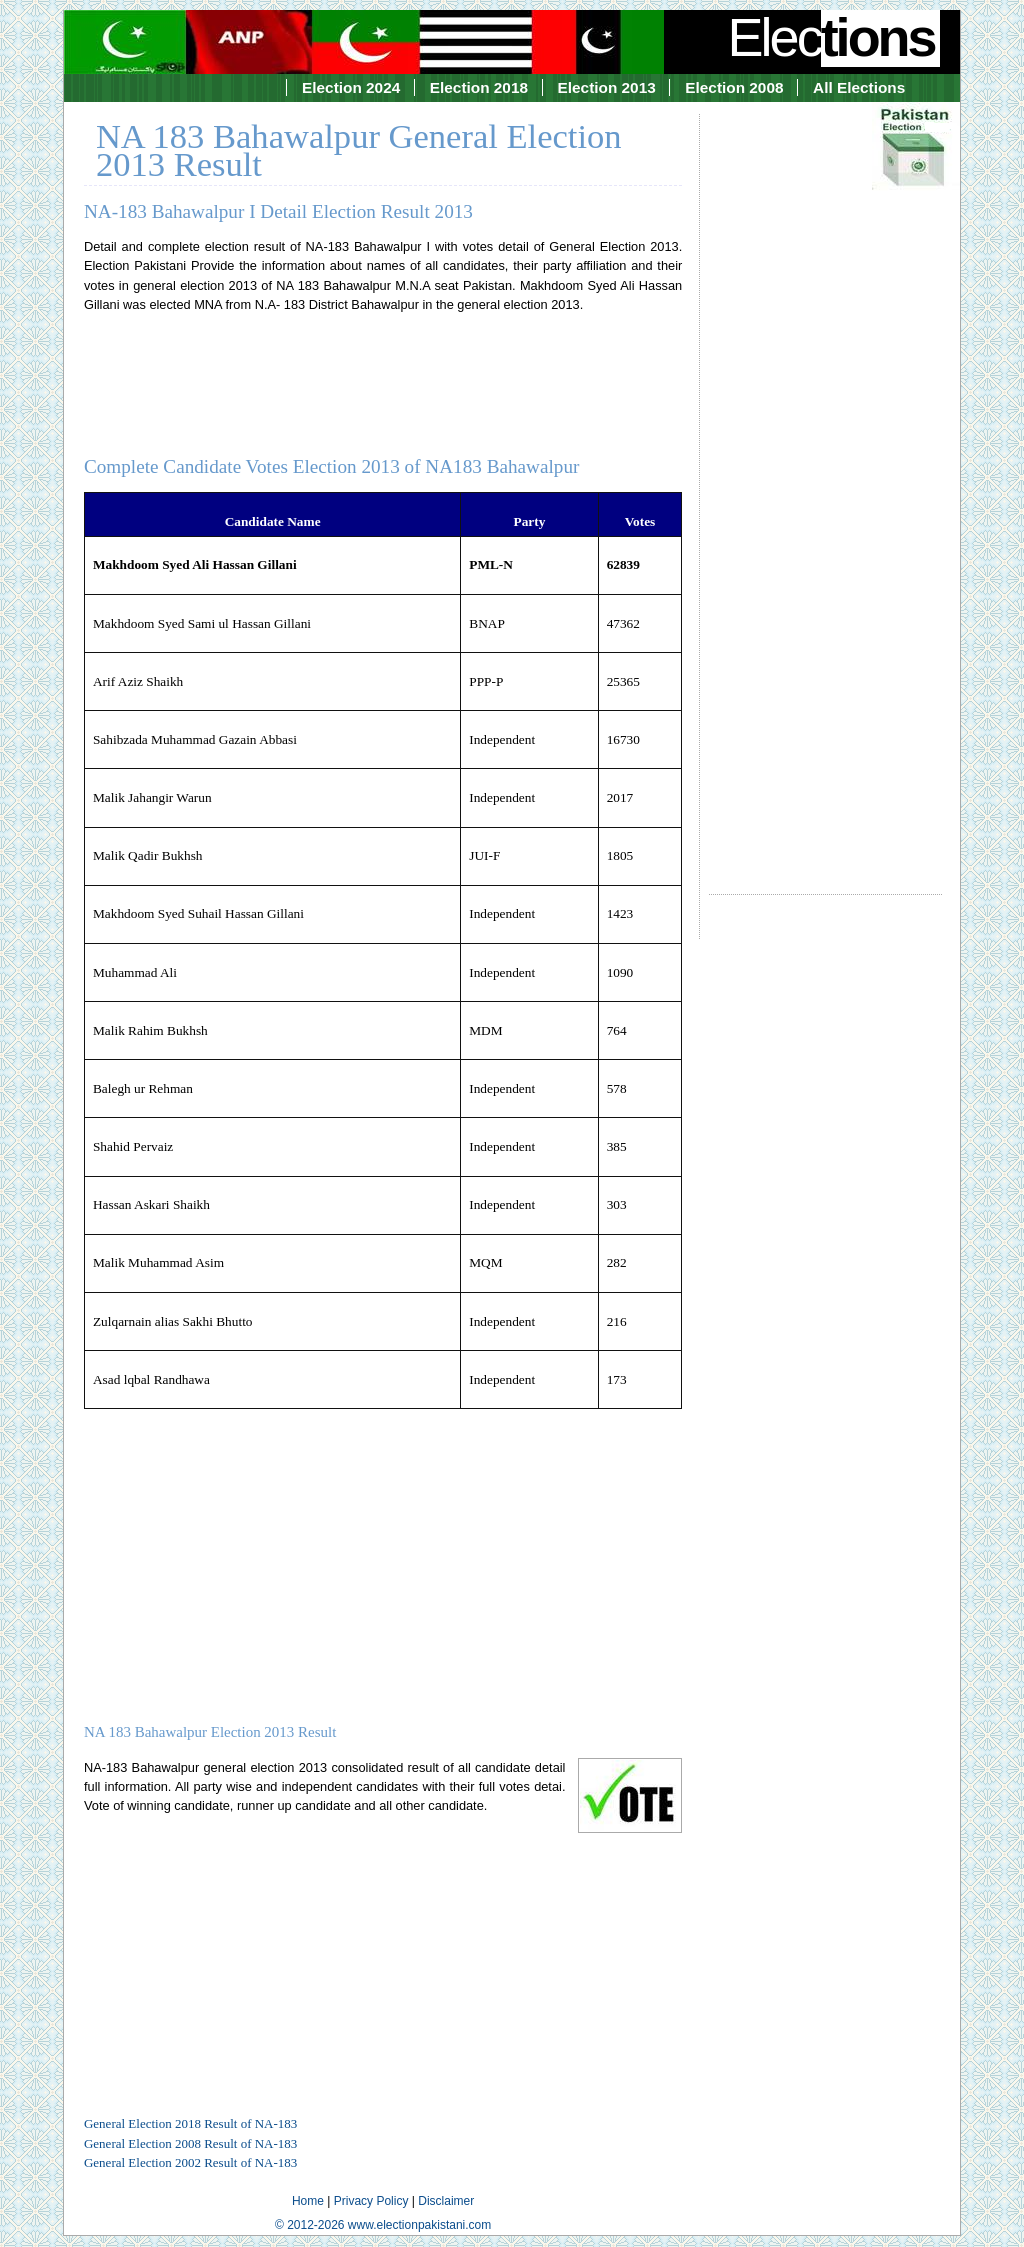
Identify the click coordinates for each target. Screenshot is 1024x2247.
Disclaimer (446, 2201)
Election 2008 (734, 87)
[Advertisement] (825, 486)
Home (308, 2201)
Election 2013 (607, 87)
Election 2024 (351, 87)
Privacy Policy (371, 2201)
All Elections (859, 87)
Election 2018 (479, 87)
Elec (834, 37)
